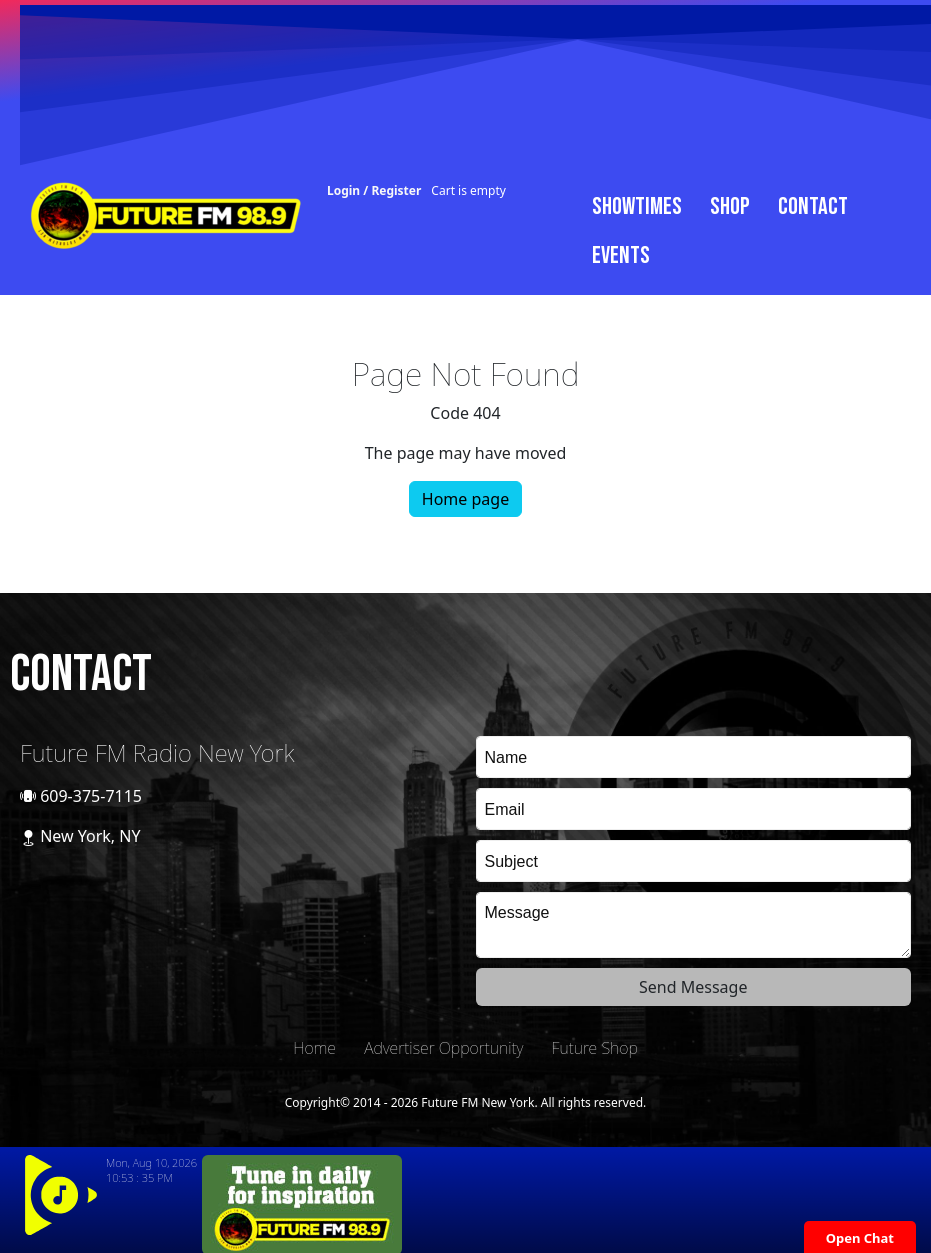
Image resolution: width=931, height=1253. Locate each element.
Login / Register (374, 190)
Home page (465, 499)
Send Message (693, 987)
